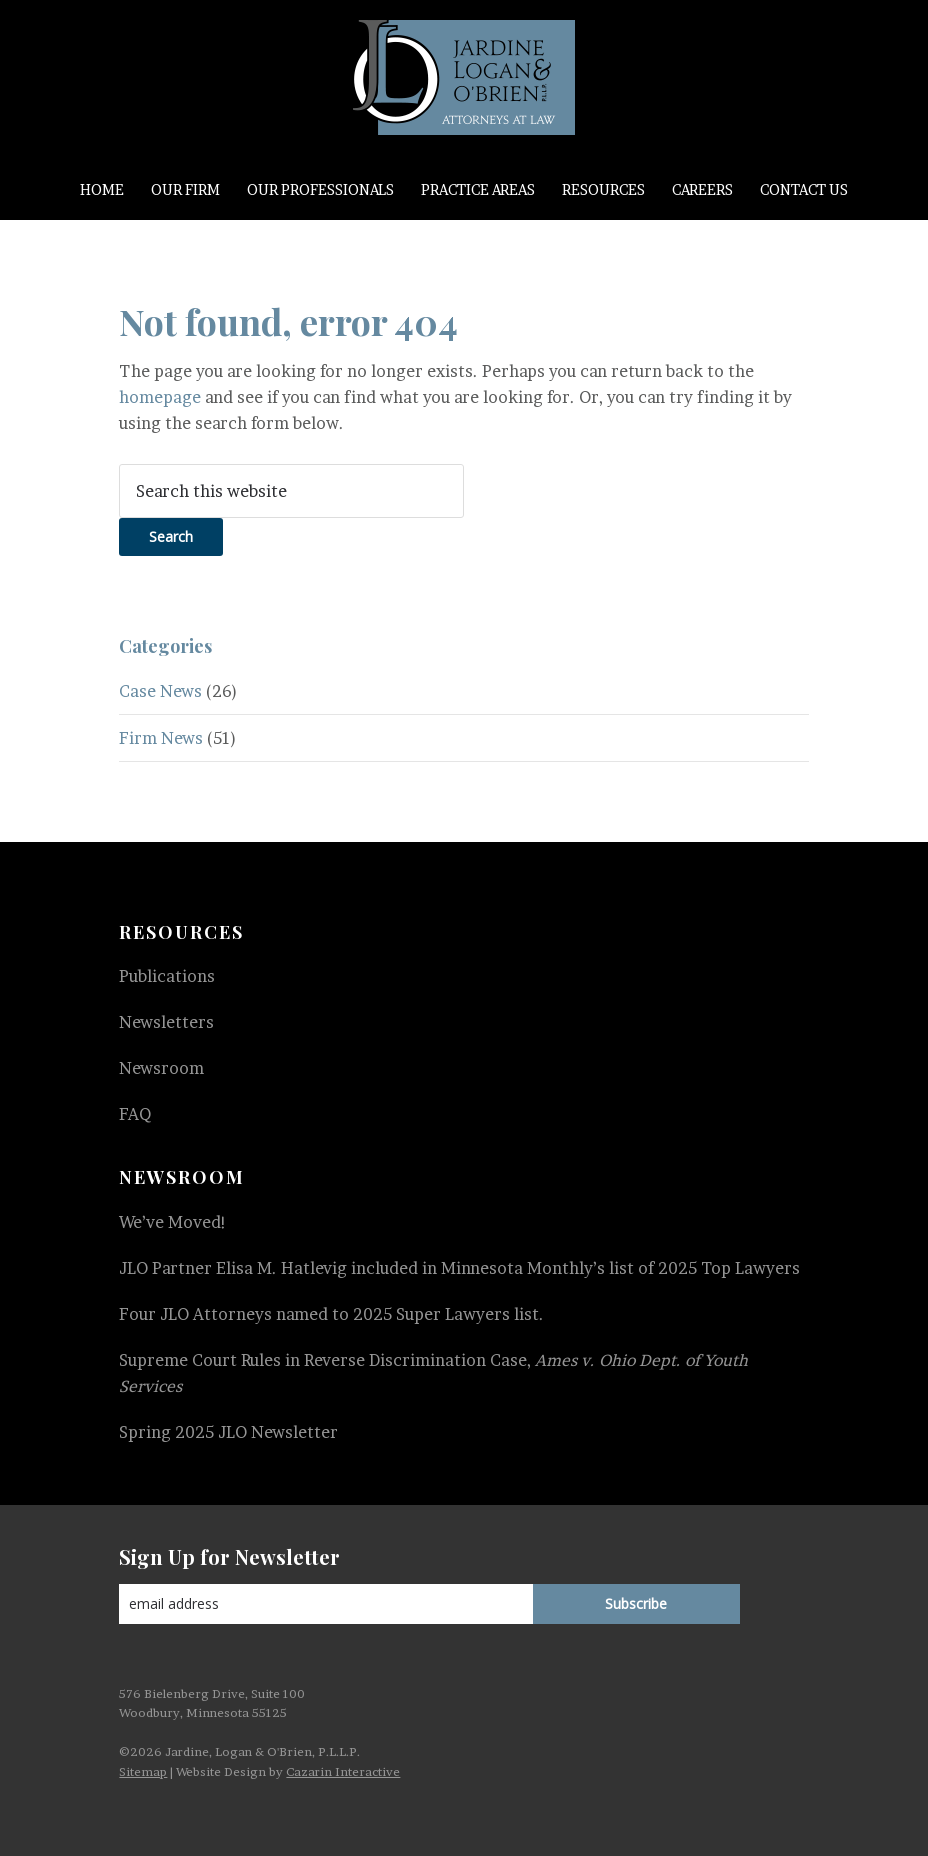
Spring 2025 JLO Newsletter (228, 1432)
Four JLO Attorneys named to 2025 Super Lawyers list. (331, 1314)
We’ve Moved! (173, 1222)
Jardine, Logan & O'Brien (463, 77)
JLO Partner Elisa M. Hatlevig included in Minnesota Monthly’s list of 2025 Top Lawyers (459, 1268)
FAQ (135, 1114)
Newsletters (166, 1022)
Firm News (161, 738)
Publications (167, 976)
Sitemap (143, 1771)
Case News (160, 691)
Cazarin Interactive (343, 1771)
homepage (160, 397)
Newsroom (161, 1068)
